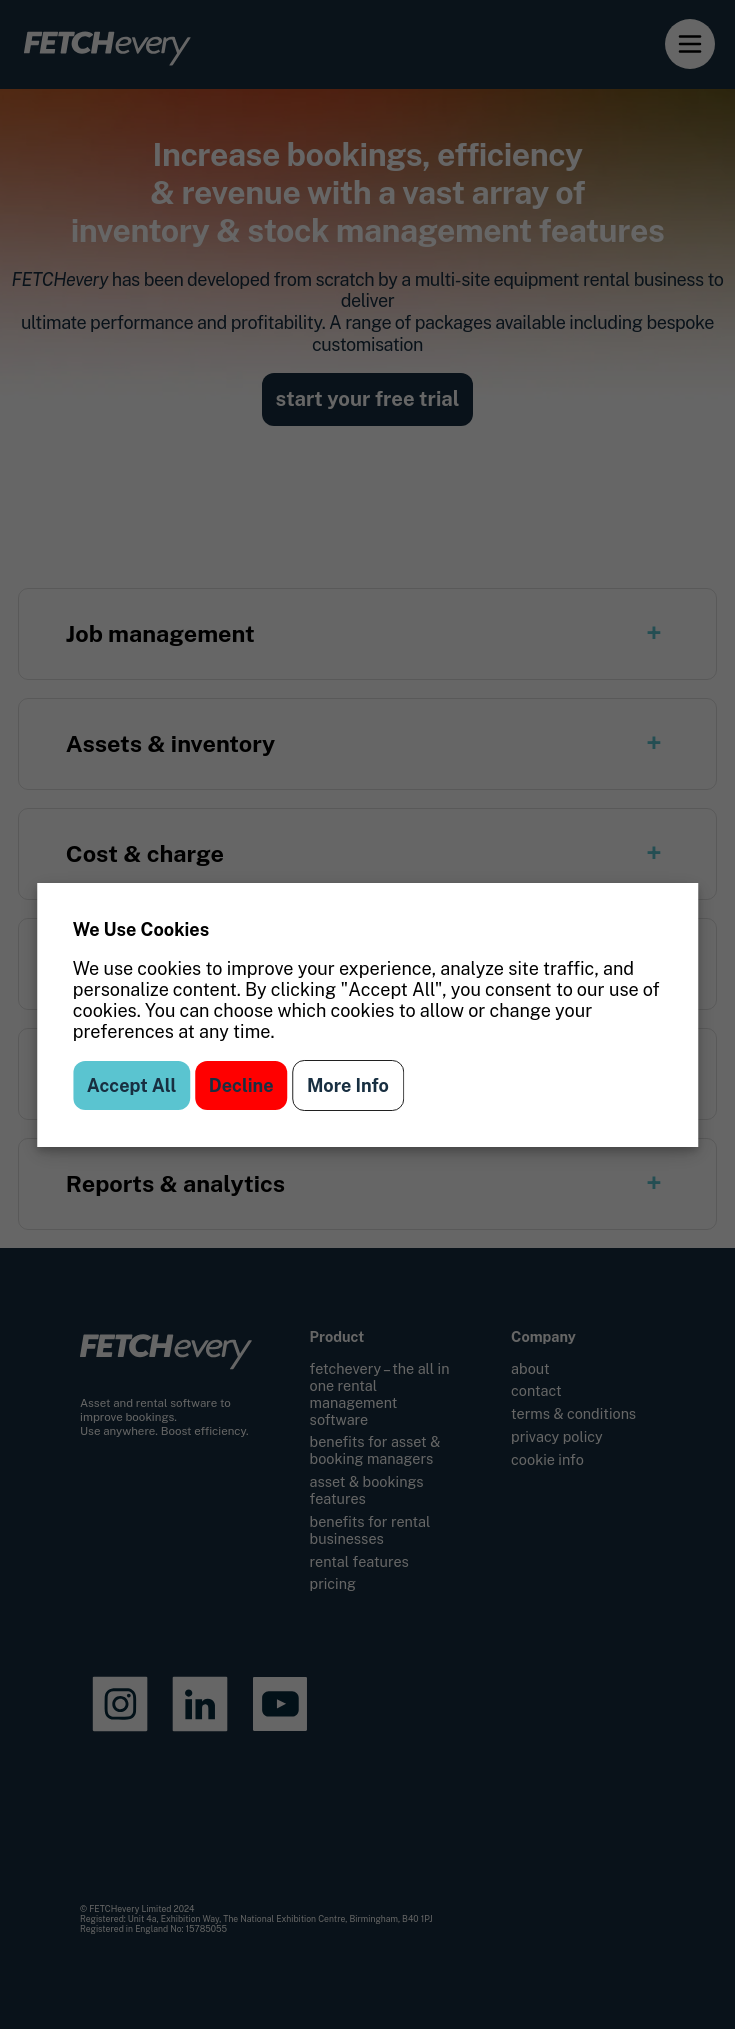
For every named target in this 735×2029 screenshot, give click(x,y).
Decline (241, 1085)
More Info (348, 1085)
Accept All (132, 1085)
